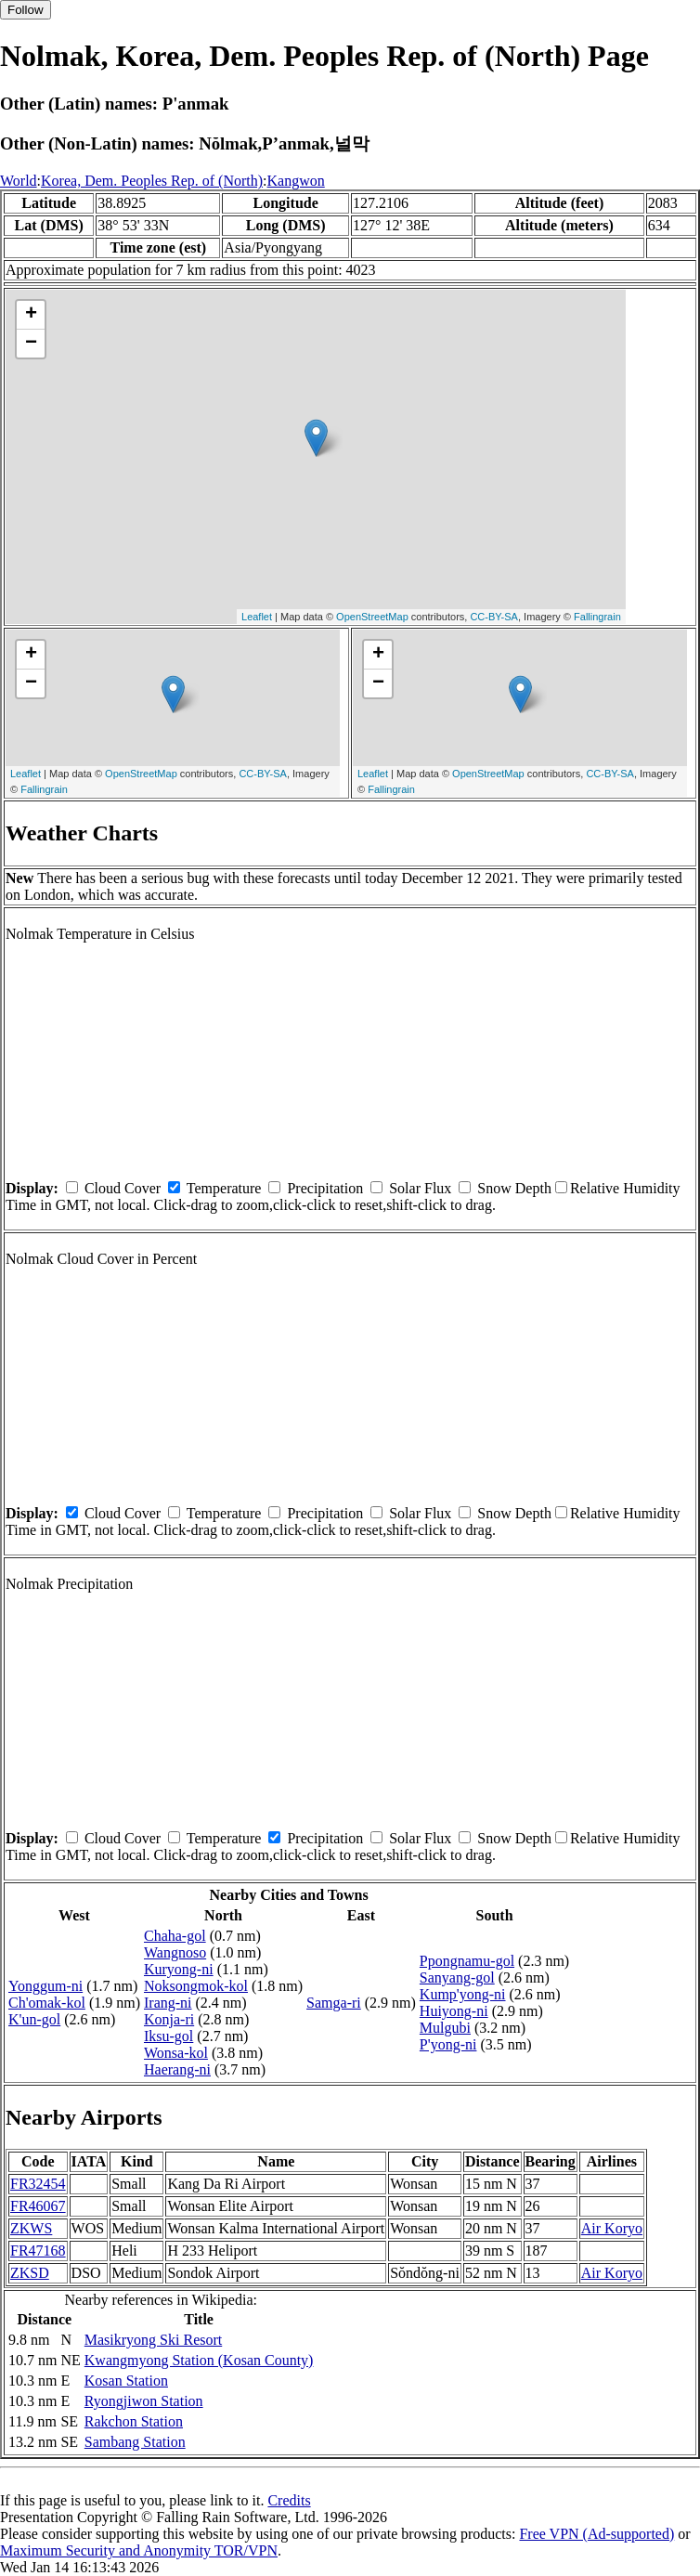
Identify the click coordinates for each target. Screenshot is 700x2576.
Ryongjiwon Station (143, 2401)
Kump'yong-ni (463, 1994)
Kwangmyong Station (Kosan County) (199, 2360)
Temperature (224, 1188)
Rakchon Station (133, 2421)
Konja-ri (169, 2019)
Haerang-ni (177, 2069)
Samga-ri (333, 2002)
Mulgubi (445, 2028)
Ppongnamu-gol (467, 1961)
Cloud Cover (122, 1188)
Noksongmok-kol (196, 1986)
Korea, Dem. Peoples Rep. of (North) (152, 181)
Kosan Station (126, 2380)
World (18, 181)
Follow (25, 10)
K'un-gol (34, 2019)
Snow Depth (514, 1188)
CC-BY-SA (494, 616)
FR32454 (38, 2184)
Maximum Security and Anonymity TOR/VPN (139, 2550)
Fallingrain (597, 616)
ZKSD (29, 2273)
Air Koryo (611, 2228)
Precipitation (325, 1188)
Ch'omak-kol (46, 2002)
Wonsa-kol (176, 2053)
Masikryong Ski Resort (153, 2340)
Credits (288, 2500)
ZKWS (31, 2228)
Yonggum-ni (45, 1986)
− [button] (31, 344)
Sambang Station (135, 2442)
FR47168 (38, 2250)
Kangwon (296, 181)
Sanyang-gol (457, 1977)
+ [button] (31, 315)
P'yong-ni (448, 2044)
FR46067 (38, 2206)
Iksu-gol (168, 2036)
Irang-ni (168, 2002)
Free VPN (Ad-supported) (596, 2534)
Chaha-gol (175, 1936)
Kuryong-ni (179, 1969)
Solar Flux (420, 1188)
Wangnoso (175, 1952)
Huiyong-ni (454, 2011)
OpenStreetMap (372, 616)
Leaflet (256, 616)
